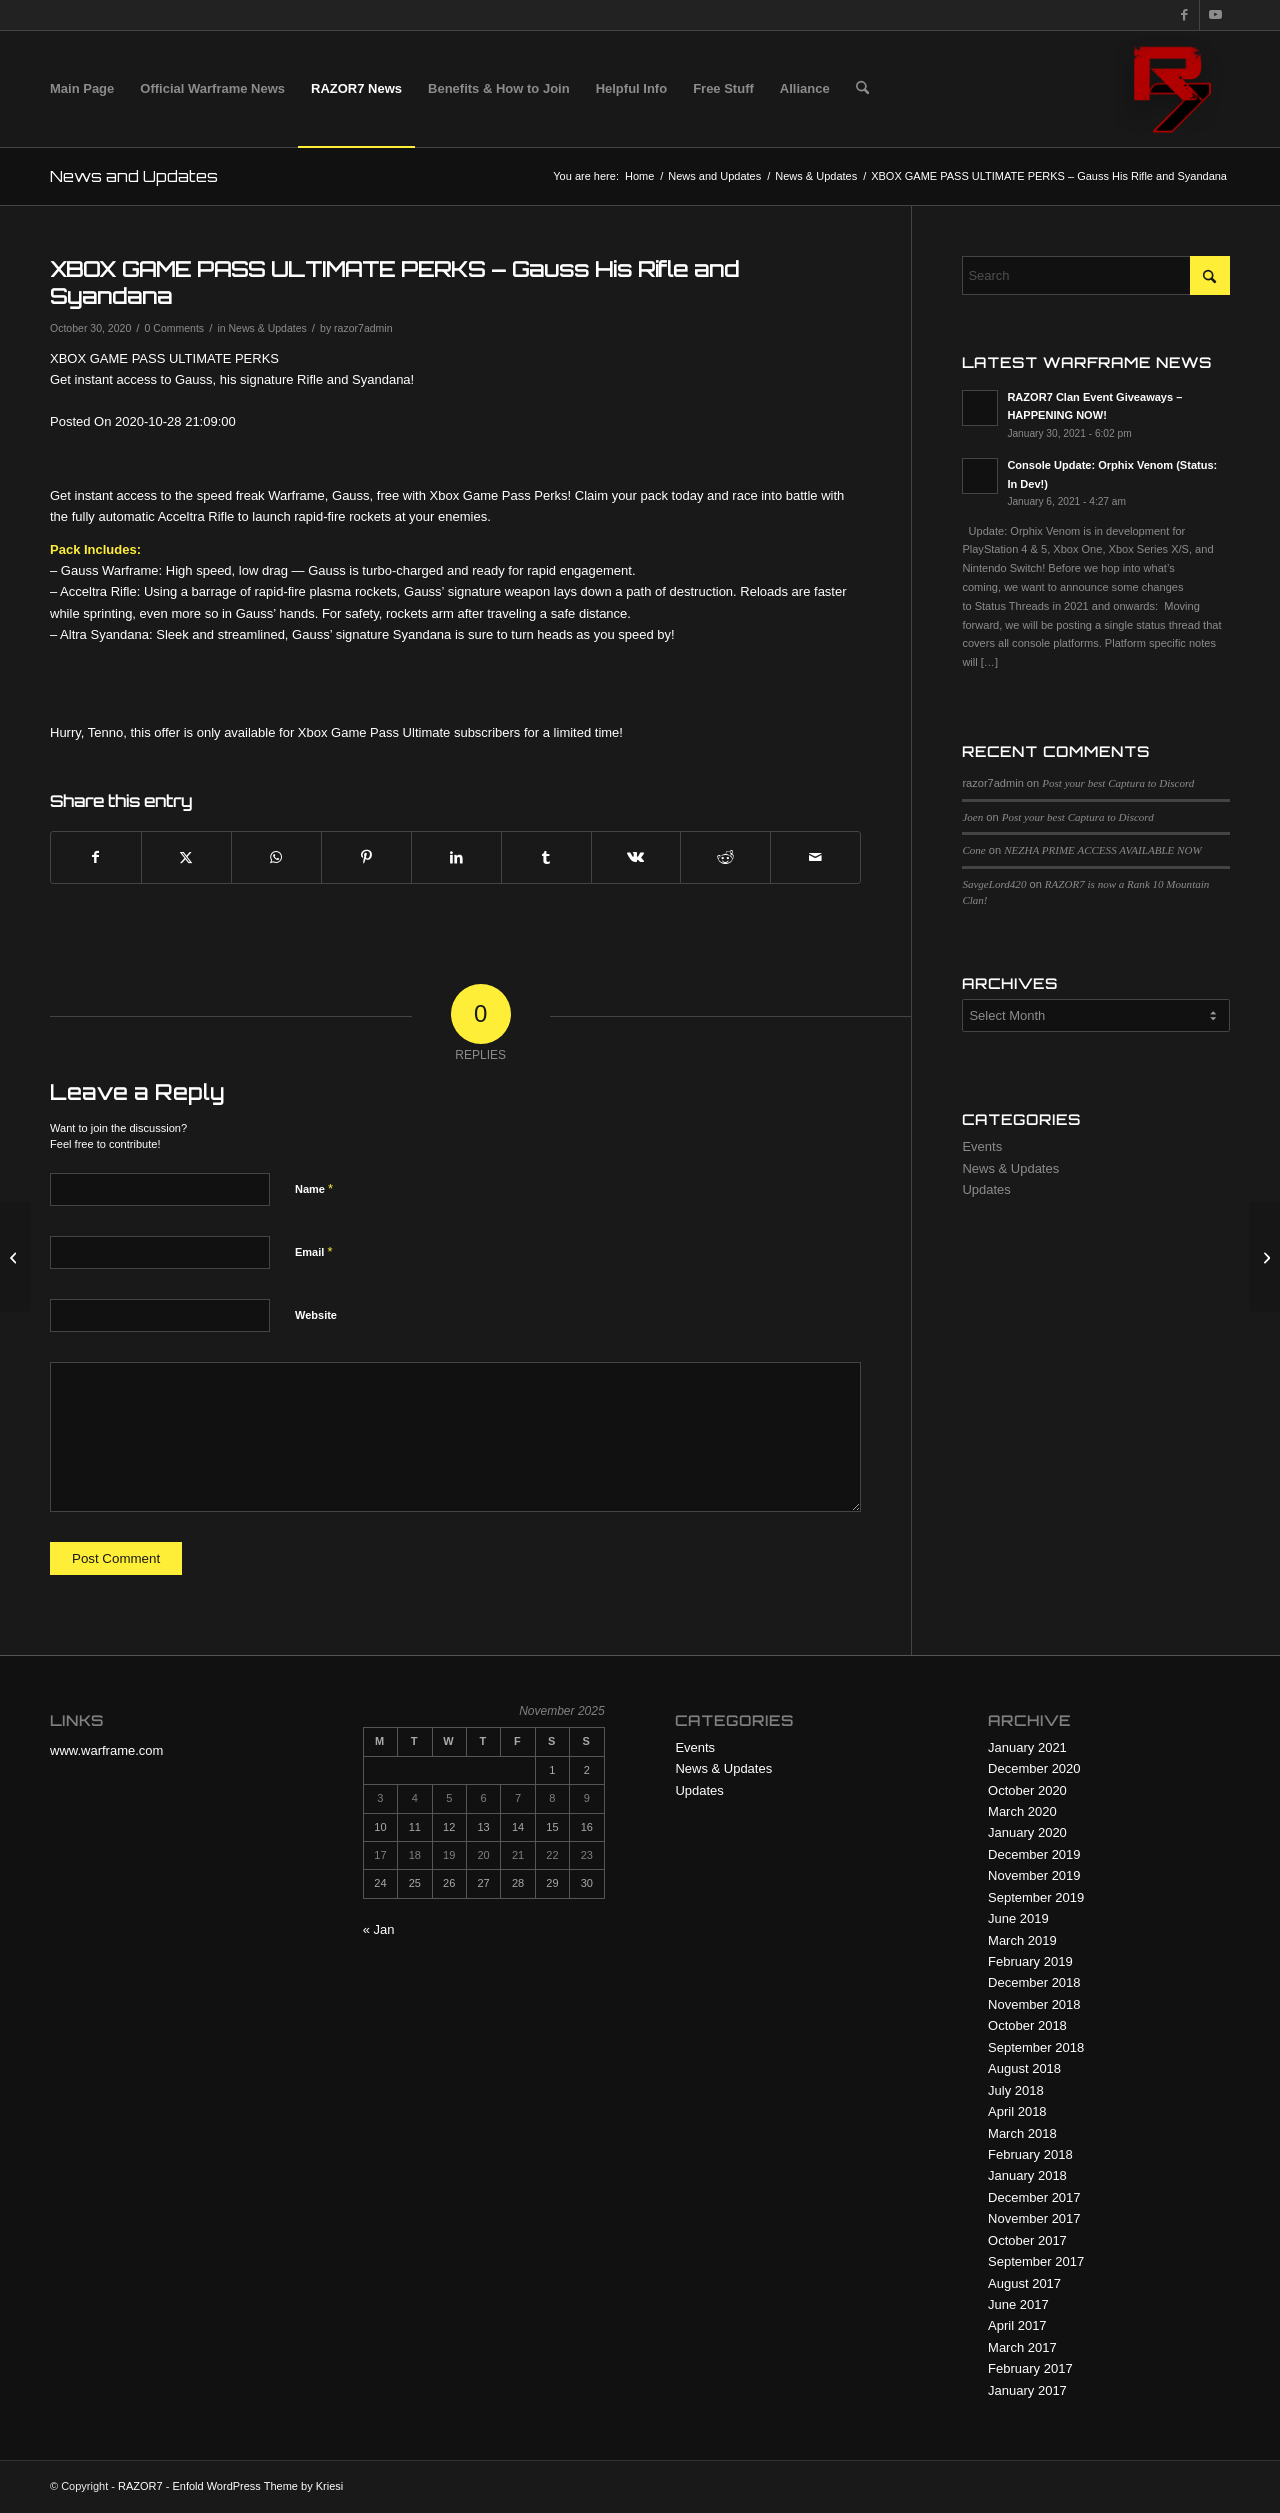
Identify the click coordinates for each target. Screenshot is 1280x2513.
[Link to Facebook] (1184, 15)
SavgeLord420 (994, 884)
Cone (973, 850)
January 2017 (1027, 2390)
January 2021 (1027, 1747)
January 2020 (1027, 1832)
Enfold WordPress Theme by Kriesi (257, 2486)
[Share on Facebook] (96, 857)
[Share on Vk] (636, 857)
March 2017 (1022, 2347)
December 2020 (1034, 1768)
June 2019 (1018, 1918)
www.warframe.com (106, 1750)
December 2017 (1034, 2197)
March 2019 (1022, 1940)
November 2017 (1034, 2218)
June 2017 (1018, 2304)
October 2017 (1027, 2240)
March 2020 (1022, 1811)
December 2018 (1034, 1982)
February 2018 (1030, 2154)
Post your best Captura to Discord (1118, 783)
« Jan (379, 1929)
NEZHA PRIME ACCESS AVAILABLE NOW (1102, 850)
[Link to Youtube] (1215, 15)
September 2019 (1036, 1897)
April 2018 (1017, 2111)
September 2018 (1036, 2047)
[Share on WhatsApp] (276, 857)
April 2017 (1017, 2325)
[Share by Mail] (815, 857)
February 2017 (1030, 2368)
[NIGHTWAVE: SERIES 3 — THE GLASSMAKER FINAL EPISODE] (15, 1257)
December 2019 (1034, 1854)
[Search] (862, 89)
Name (314, 1188)
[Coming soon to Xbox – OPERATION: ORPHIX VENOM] (1264, 1257)
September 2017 (1036, 2261)
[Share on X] (186, 857)
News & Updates (267, 328)
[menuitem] (82, 89)
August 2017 (1024, 2283)
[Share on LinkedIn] (456, 857)
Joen (972, 817)
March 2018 (1022, 2133)
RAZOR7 (140, 2486)
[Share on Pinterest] (366, 857)
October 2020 (1027, 1790)
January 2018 (1027, 2175)
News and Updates (134, 176)
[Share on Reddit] (725, 857)
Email (313, 1251)
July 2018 (1016, 2090)
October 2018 (1027, 2025)
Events (982, 1146)
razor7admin (363, 328)
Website (316, 1315)
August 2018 (1024, 2068)
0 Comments (175, 328)
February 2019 (1030, 1961)
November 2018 (1034, 2004)
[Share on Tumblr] (546, 857)
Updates (986, 1189)
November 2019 (1034, 1875)
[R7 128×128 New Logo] (1172, 89)
